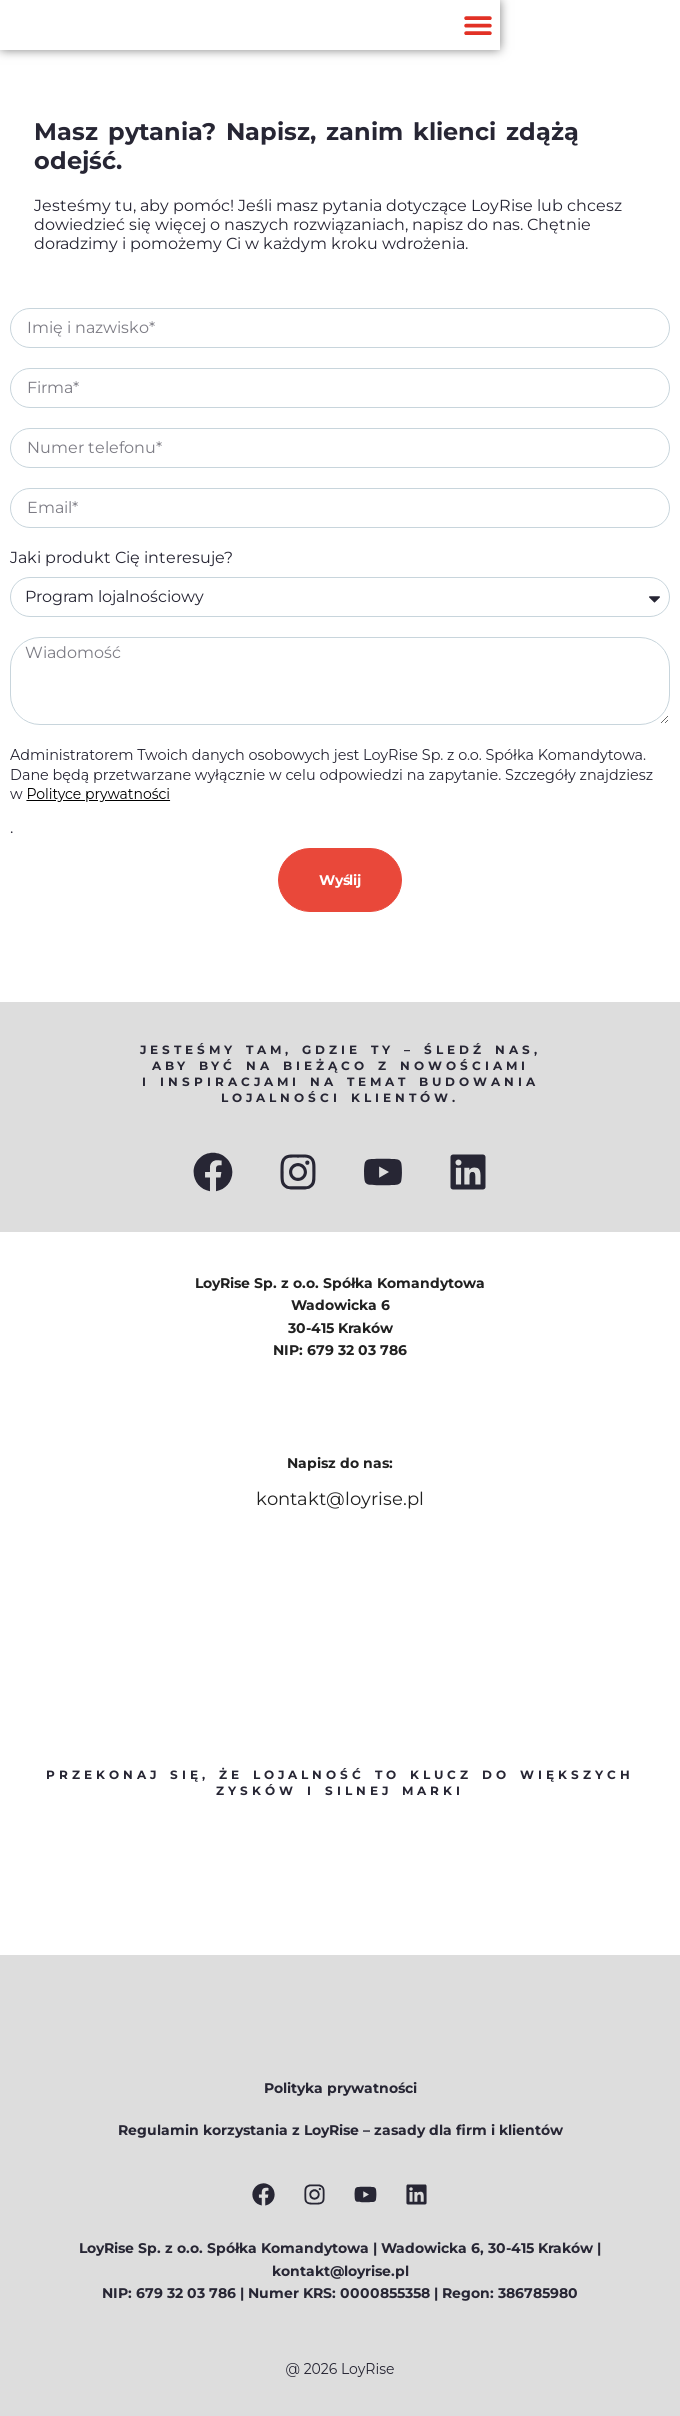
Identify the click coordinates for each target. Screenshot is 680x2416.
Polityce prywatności (98, 794)
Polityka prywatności (340, 2088)
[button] (477, 25)
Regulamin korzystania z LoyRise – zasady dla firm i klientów (340, 2130)
